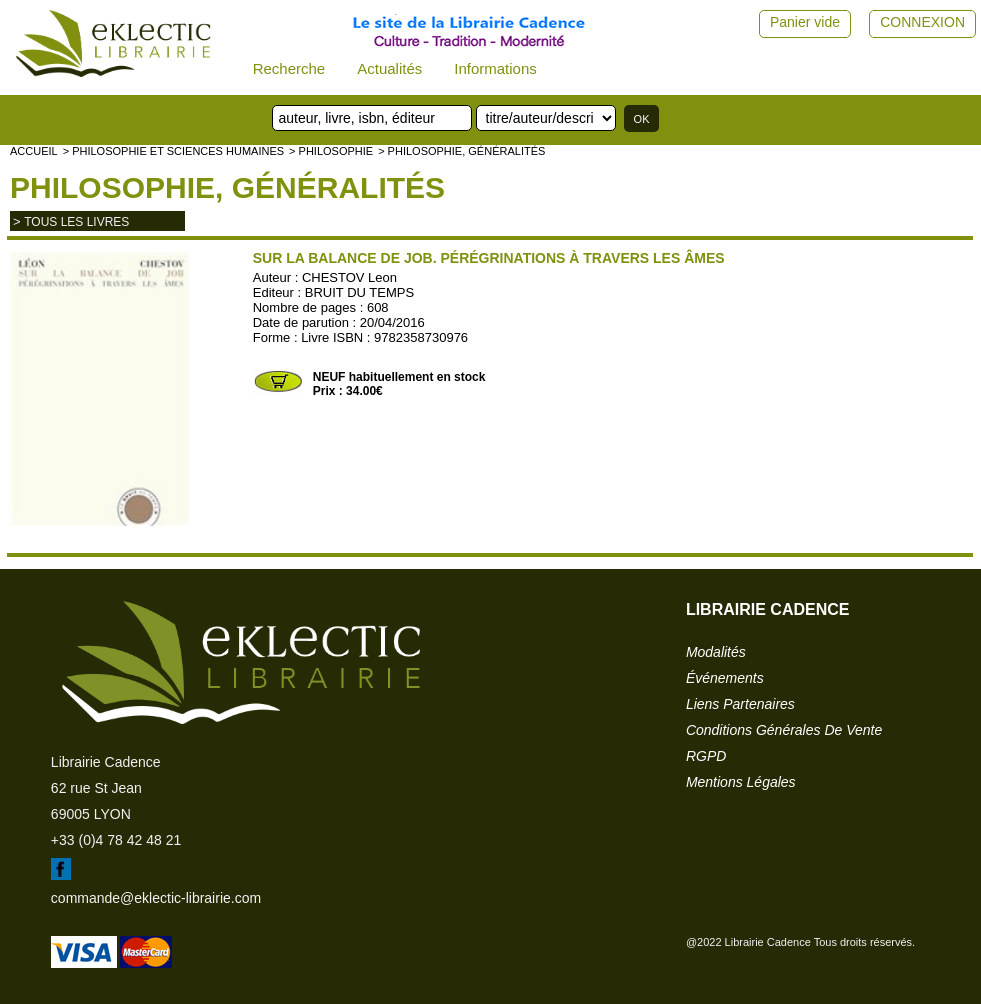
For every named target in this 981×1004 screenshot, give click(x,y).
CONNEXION (922, 22)
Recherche (289, 68)
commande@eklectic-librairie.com (156, 898)
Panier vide (805, 22)
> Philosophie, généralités (461, 151)
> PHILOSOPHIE (331, 151)
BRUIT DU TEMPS (359, 292)
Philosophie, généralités (227, 187)
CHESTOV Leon (349, 277)
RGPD (706, 756)
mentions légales (741, 782)
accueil (34, 151)
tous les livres (76, 222)
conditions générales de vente (784, 730)
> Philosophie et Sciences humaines (173, 151)
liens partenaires (740, 704)
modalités (716, 652)
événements (725, 678)
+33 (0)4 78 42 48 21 (116, 840)
